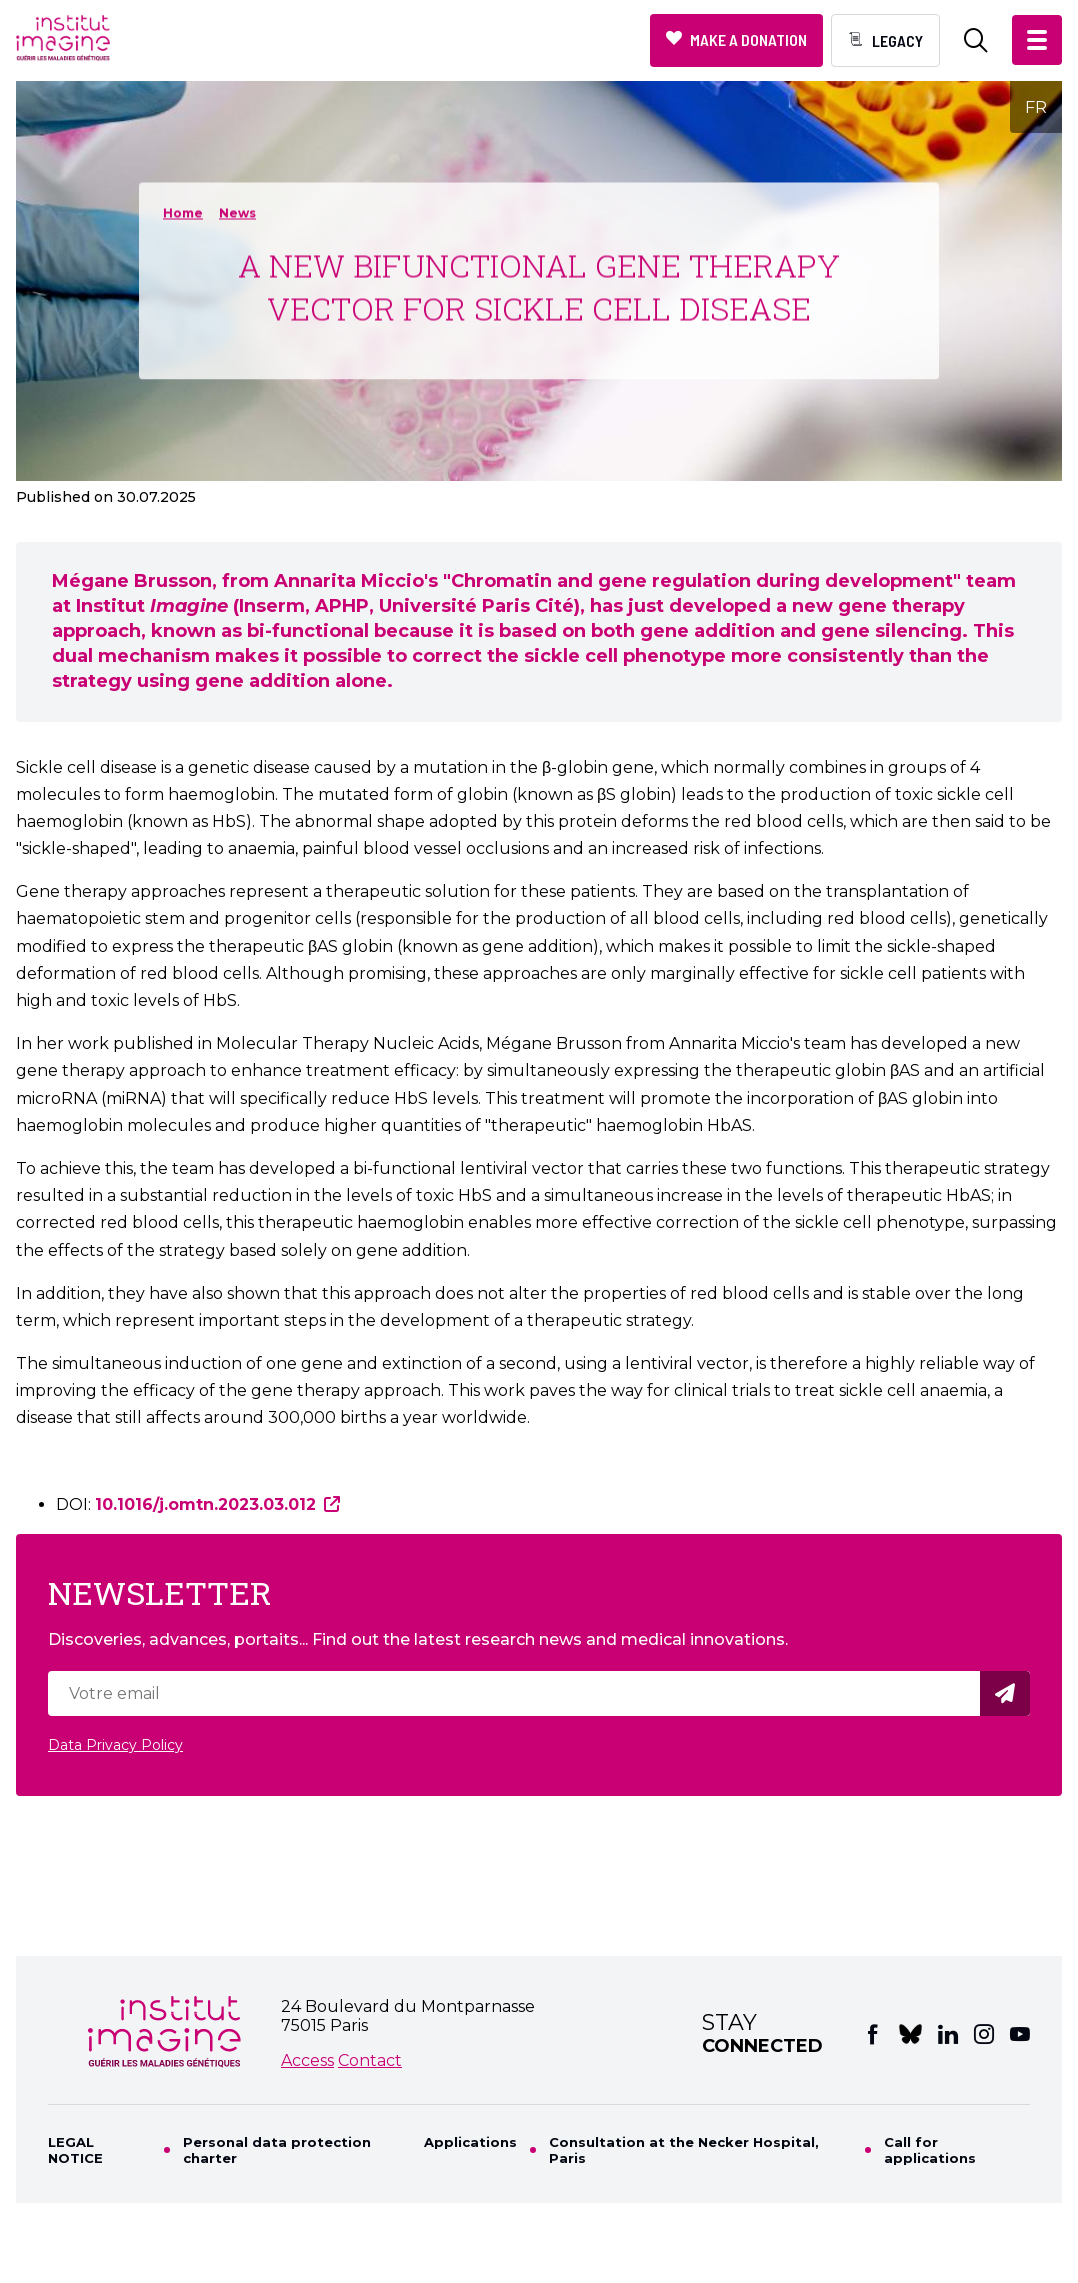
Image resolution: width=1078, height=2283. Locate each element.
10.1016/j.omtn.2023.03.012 (205, 1504)
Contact (370, 2060)
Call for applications (930, 2150)
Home (183, 212)
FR (1036, 107)
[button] (1037, 40)
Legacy (897, 40)
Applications (470, 2142)
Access (307, 2060)
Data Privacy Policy (115, 1745)
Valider (1008, 1693)
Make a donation (748, 39)
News (237, 212)
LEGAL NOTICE (75, 2150)
